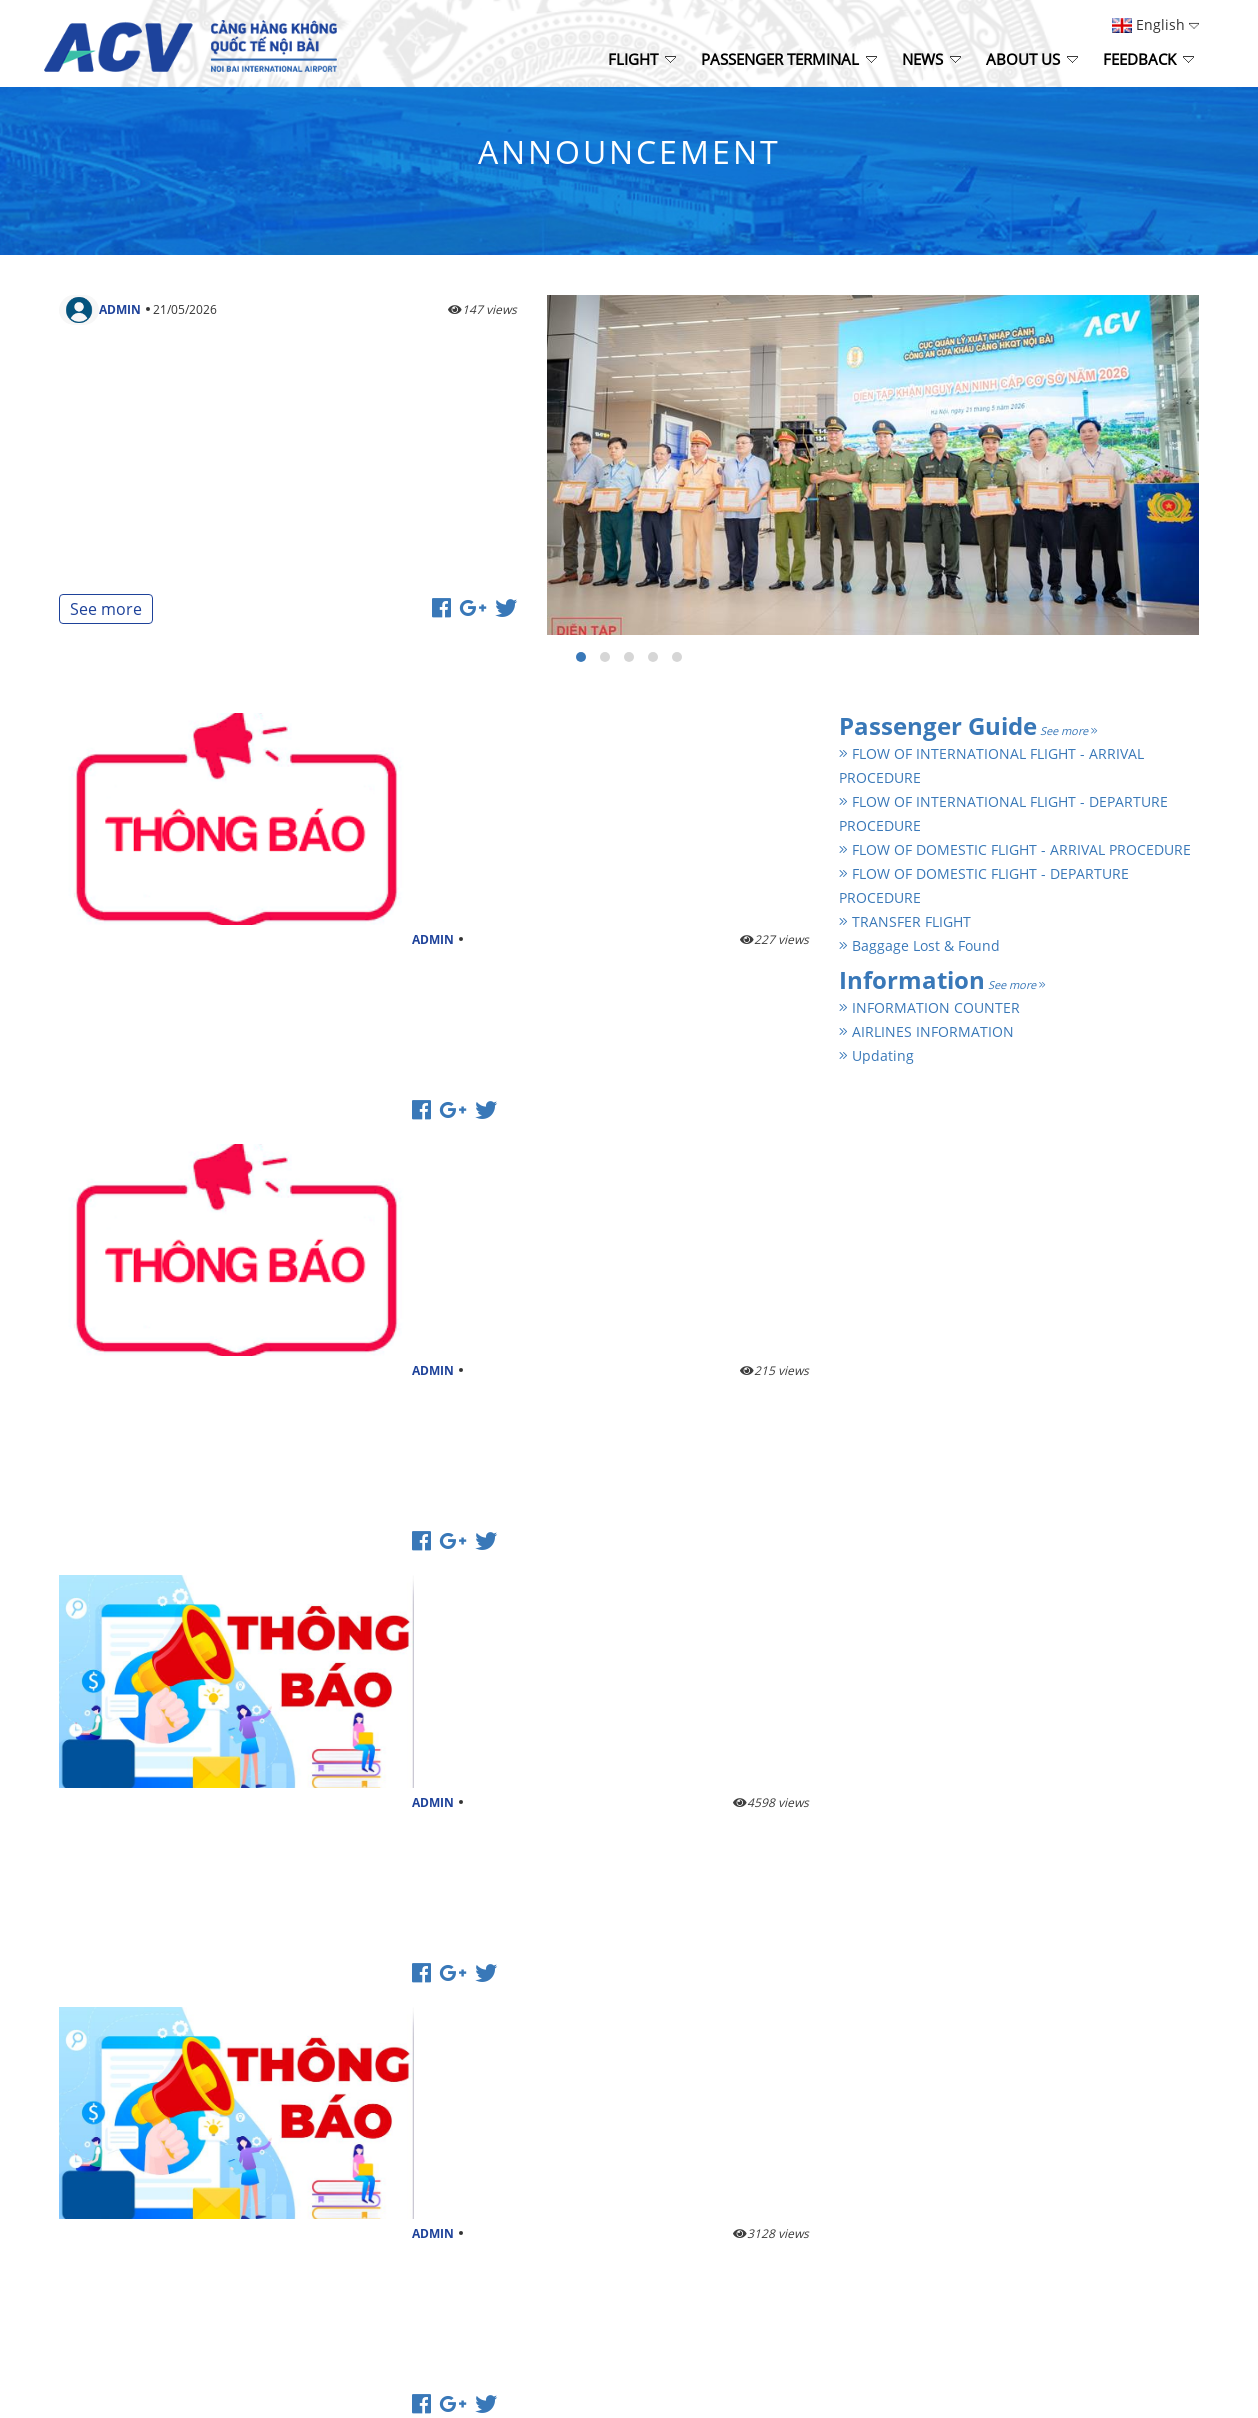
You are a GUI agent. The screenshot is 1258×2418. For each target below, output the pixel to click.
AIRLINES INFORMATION (926, 1031)
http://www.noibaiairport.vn (143, 2070)
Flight (642, 59)
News (931, 59)
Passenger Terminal (789, 59)
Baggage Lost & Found (919, 945)
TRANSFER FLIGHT (905, 921)
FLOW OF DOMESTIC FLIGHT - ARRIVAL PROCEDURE (1015, 849)
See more (106, 609)
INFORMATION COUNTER (929, 1007)
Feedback (1148, 59)
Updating (876, 1055)
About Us (1032, 59)
